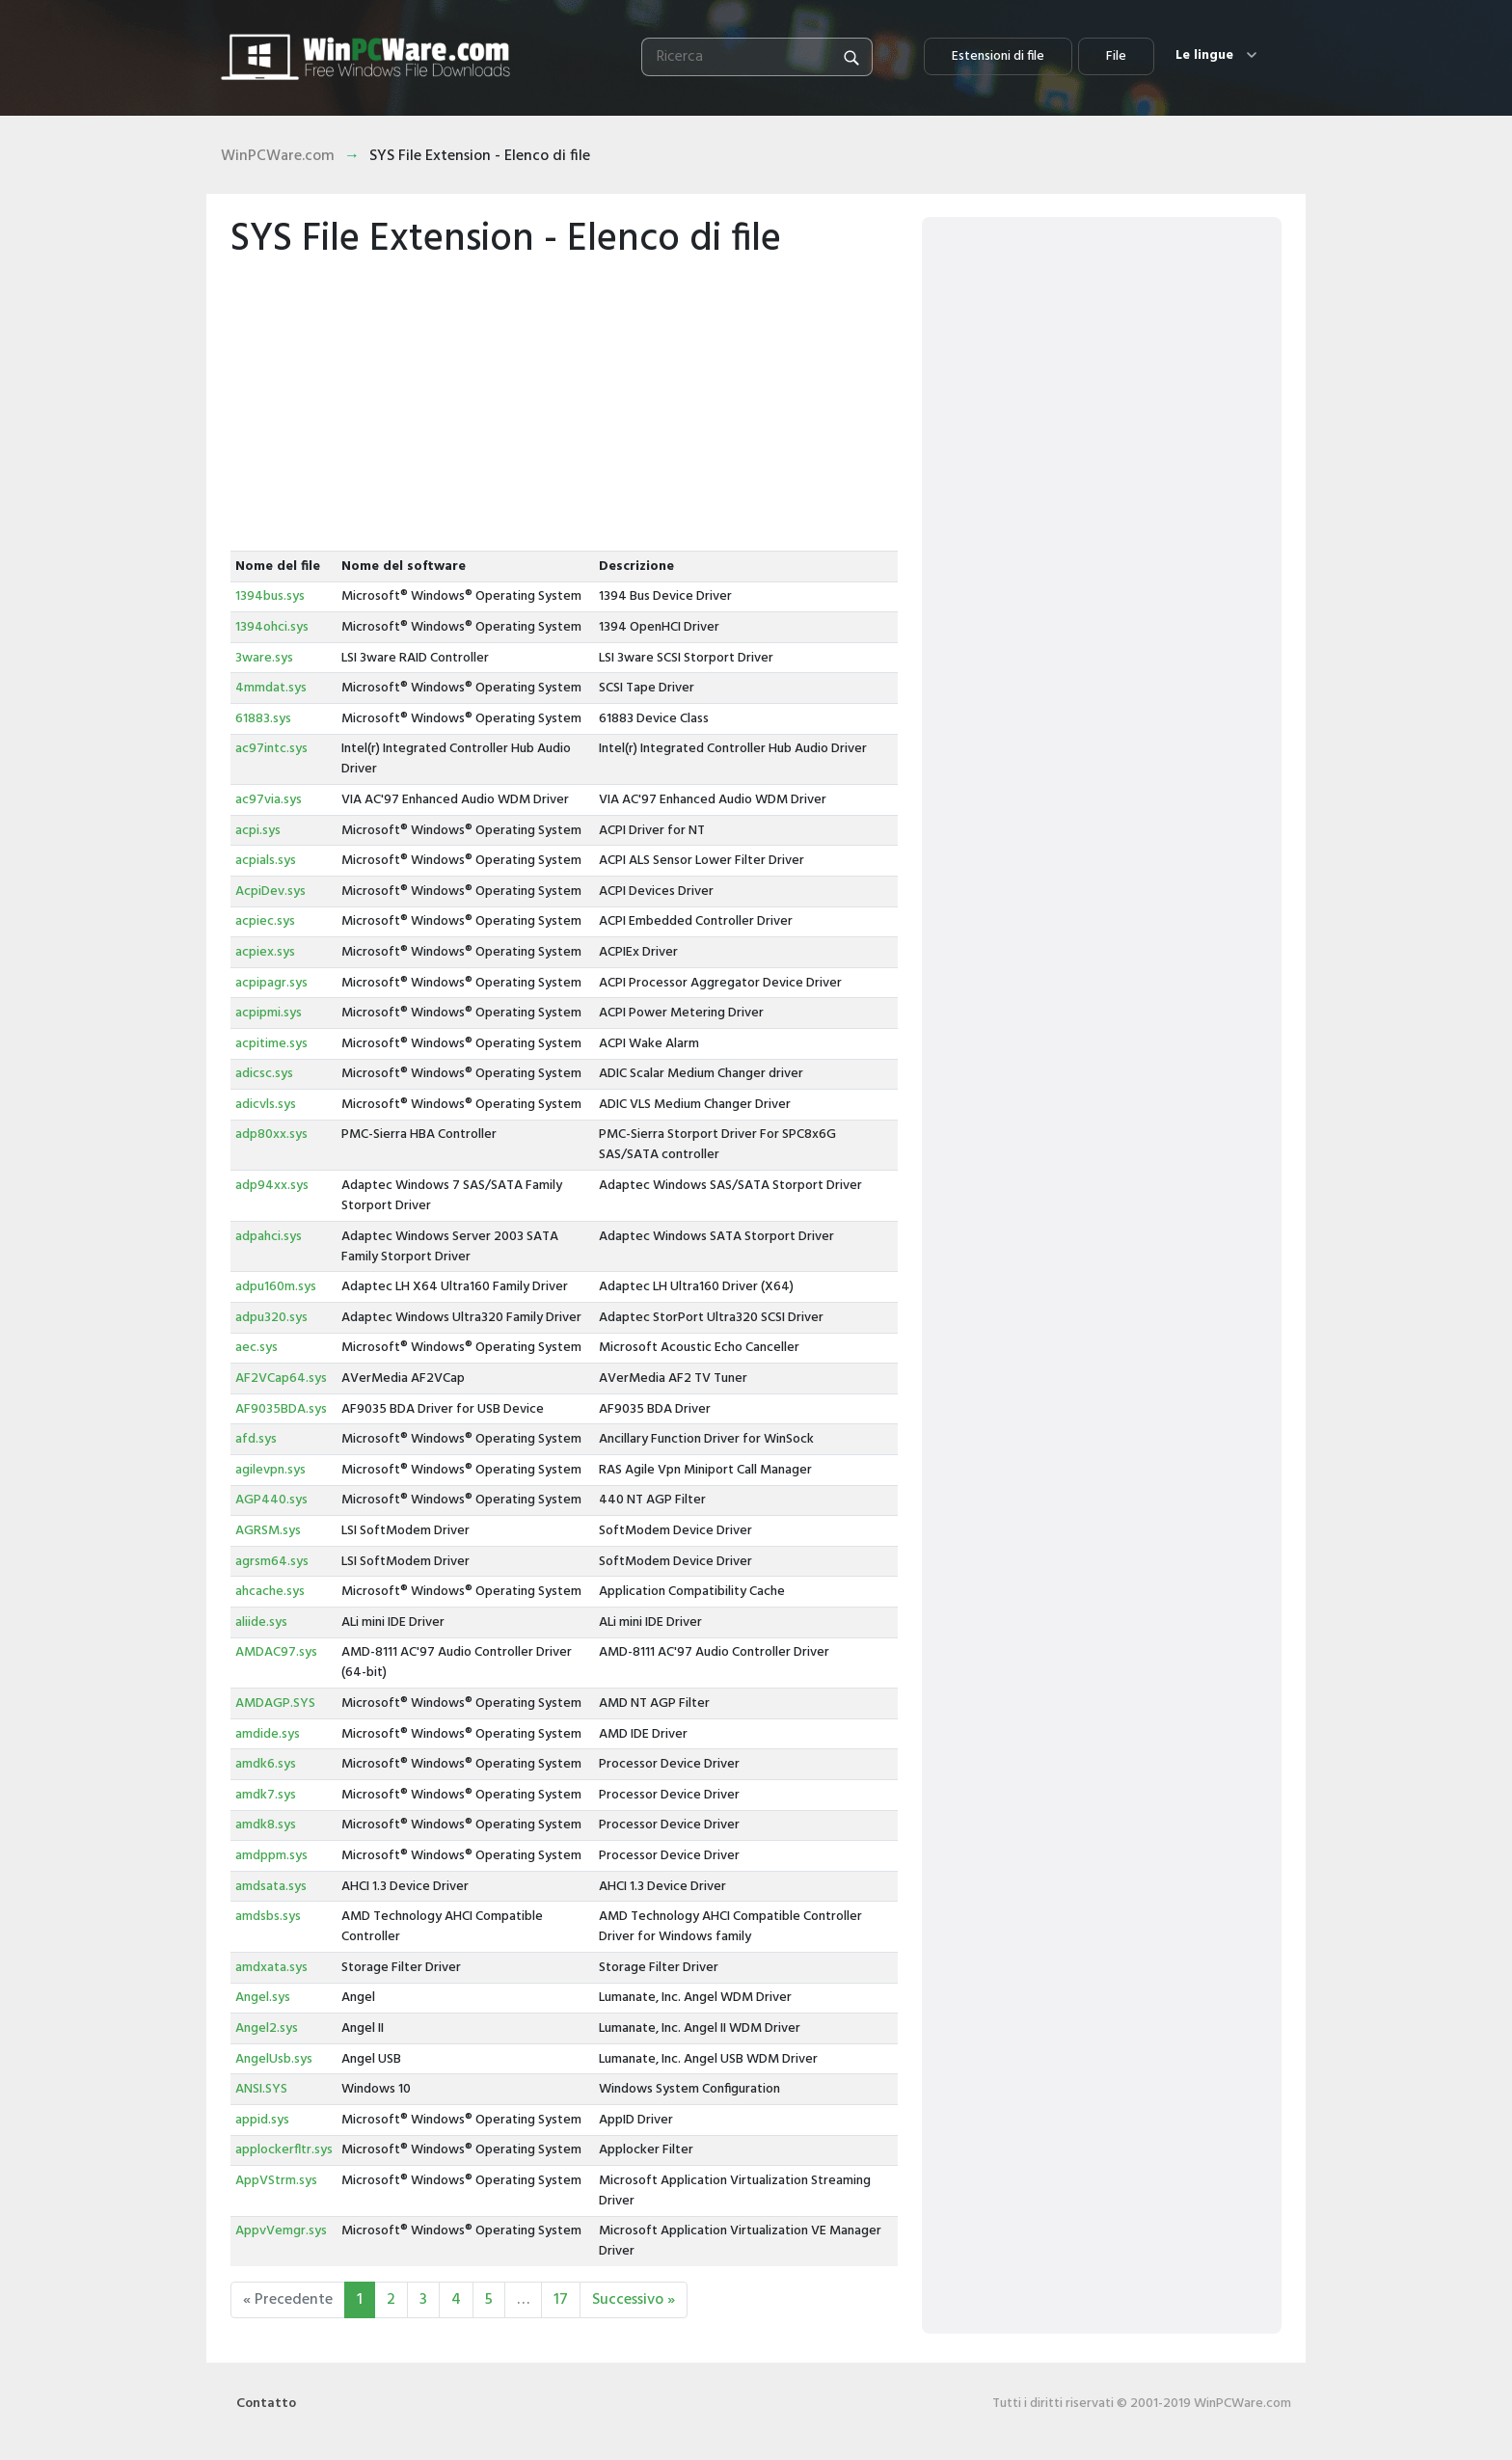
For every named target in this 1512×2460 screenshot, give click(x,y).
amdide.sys (267, 1734)
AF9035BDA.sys (281, 1409)
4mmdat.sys (271, 688)
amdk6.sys (265, 1764)
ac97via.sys (268, 800)
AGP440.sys (271, 1500)
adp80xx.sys (271, 1134)
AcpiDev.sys (270, 891)
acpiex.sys (265, 952)
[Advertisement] (564, 406)
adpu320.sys (271, 1318)
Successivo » (633, 2299)
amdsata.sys (271, 1887)
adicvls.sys (265, 1105)
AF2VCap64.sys (281, 1378)
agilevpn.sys (270, 1470)
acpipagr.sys (271, 983)
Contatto (266, 2403)
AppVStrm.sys (276, 2181)
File (1116, 56)
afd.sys (256, 1439)
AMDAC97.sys (276, 1652)
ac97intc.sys (271, 749)
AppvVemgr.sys (281, 2231)
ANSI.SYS (261, 2089)
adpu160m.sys (275, 1287)
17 (561, 2299)
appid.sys (262, 2120)
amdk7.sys (265, 1795)
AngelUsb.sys (273, 2059)
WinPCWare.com (278, 156)
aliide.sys (261, 1622)
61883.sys (263, 719)
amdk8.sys (265, 1825)
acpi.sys (258, 831)
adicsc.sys (264, 1074)
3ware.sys (264, 658)
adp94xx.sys (272, 1186)
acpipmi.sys (268, 1013)
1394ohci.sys (272, 627)
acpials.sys (265, 861)
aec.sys (256, 1348)
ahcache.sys (270, 1592)
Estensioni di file (998, 56)
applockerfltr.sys (284, 2150)
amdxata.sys (271, 1968)
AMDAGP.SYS (275, 1703)
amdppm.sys (271, 1856)
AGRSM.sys (268, 1531)
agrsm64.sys (272, 1562)
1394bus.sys (270, 596)
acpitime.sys (271, 1044)
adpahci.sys (268, 1237)
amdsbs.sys (268, 1917)
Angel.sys (262, 1998)
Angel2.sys (266, 2028)
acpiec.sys (265, 921)
